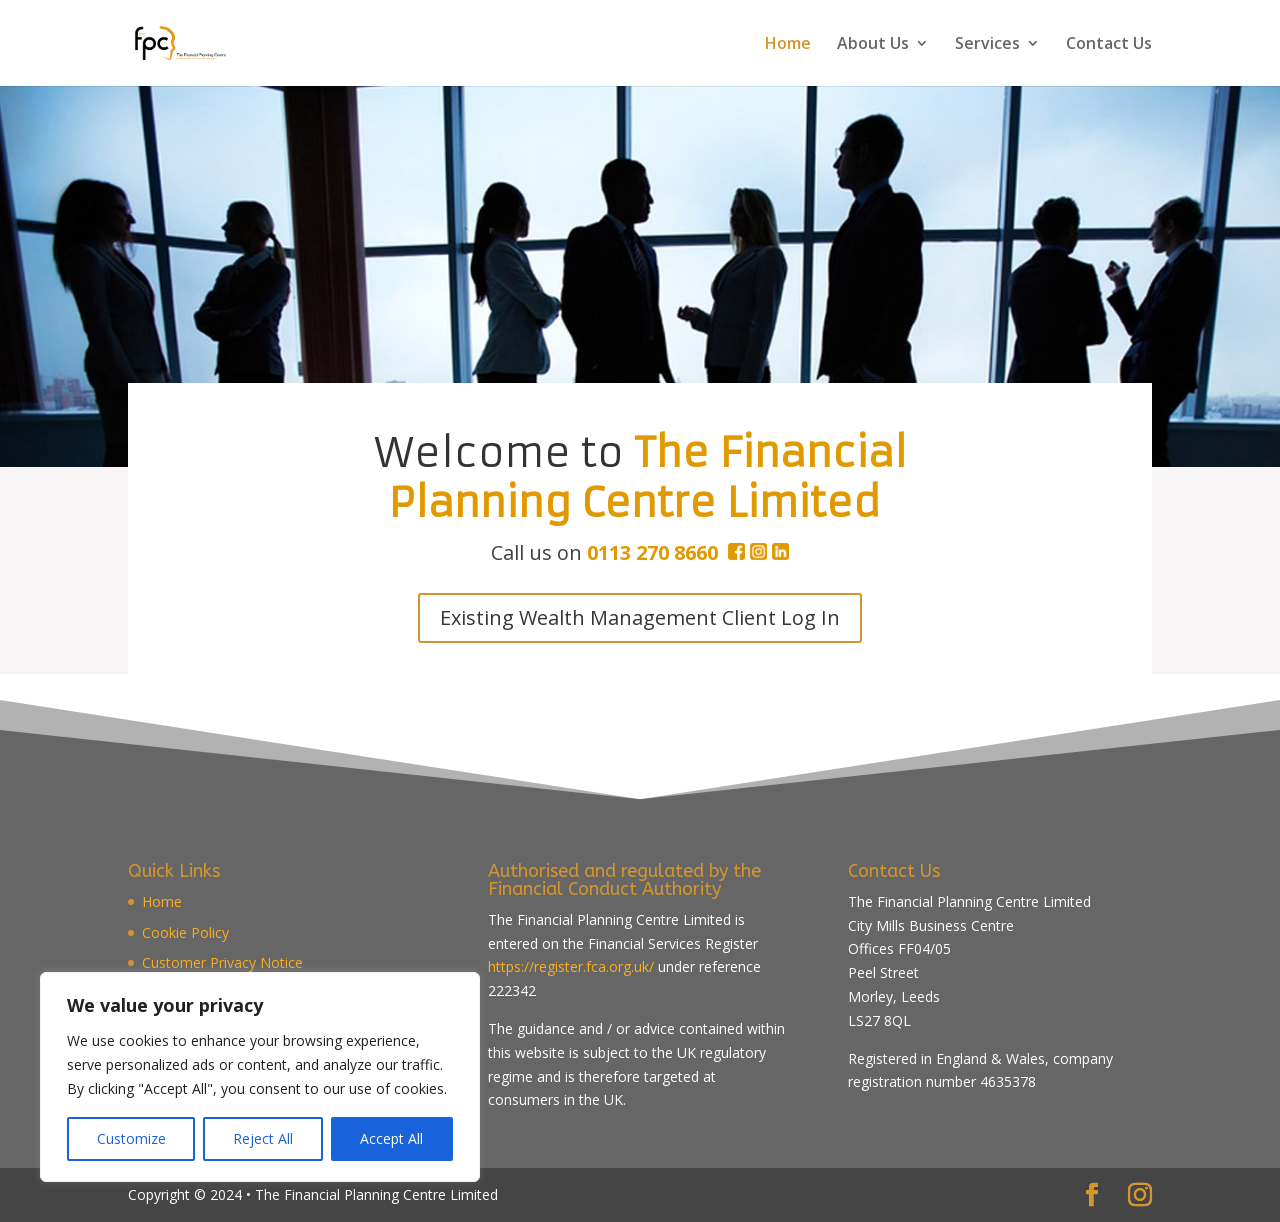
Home (788, 45)
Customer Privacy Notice (222, 962)
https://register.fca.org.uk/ (571, 966)
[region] (260, 1077)
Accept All (391, 1138)
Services (987, 45)
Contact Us (1109, 45)
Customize (131, 1138)
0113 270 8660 (652, 552)
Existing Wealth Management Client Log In (640, 617)
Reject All (263, 1138)
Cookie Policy (185, 932)
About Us (873, 45)
